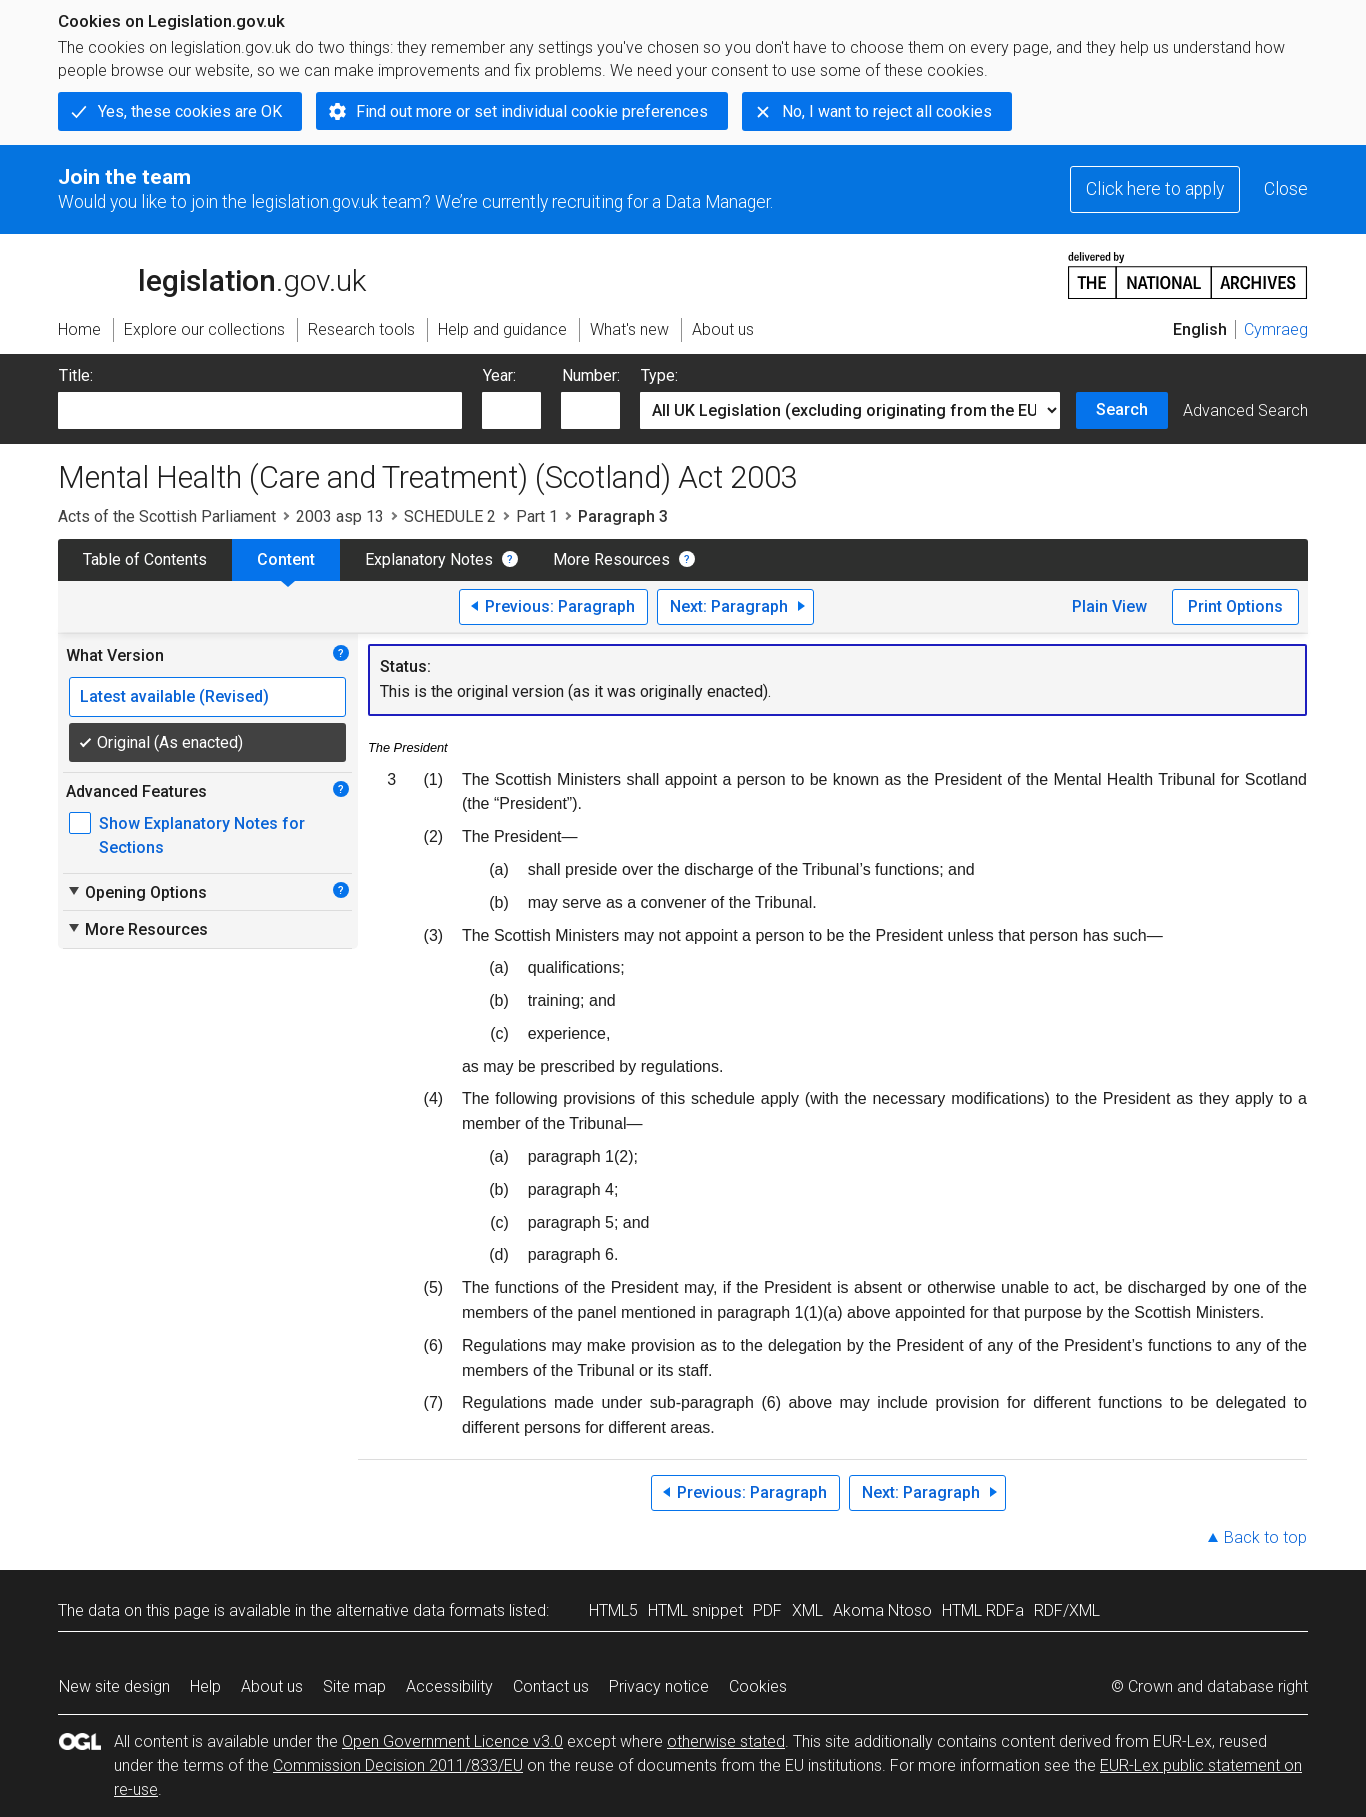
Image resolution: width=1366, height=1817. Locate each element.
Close (1286, 189)
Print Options (1235, 606)
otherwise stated (726, 1741)
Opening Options (136, 892)
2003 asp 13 (340, 516)
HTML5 (613, 1610)
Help (205, 1686)
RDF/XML (1067, 1610)
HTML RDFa (983, 1610)
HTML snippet (695, 1610)
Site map (354, 1686)
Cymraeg (1276, 329)
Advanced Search (1245, 410)
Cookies (758, 1686)
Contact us (551, 1686)
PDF (767, 1610)
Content (286, 559)
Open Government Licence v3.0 (452, 1741)
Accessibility (449, 1686)
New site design (114, 1686)
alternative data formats (420, 1610)
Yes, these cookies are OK (190, 111)
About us (272, 1686)
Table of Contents (145, 559)
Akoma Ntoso (882, 1610)
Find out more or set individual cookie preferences (532, 111)
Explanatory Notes (429, 559)
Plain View (1109, 606)
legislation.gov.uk (212, 274)
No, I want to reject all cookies (887, 111)
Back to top (1265, 1537)
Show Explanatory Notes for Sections (202, 835)
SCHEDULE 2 (450, 516)
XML (807, 1610)
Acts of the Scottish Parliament (167, 516)
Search (1122, 409)
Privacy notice (659, 1686)
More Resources (611, 559)
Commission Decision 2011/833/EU (398, 1765)
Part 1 (537, 516)
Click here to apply (1155, 189)
